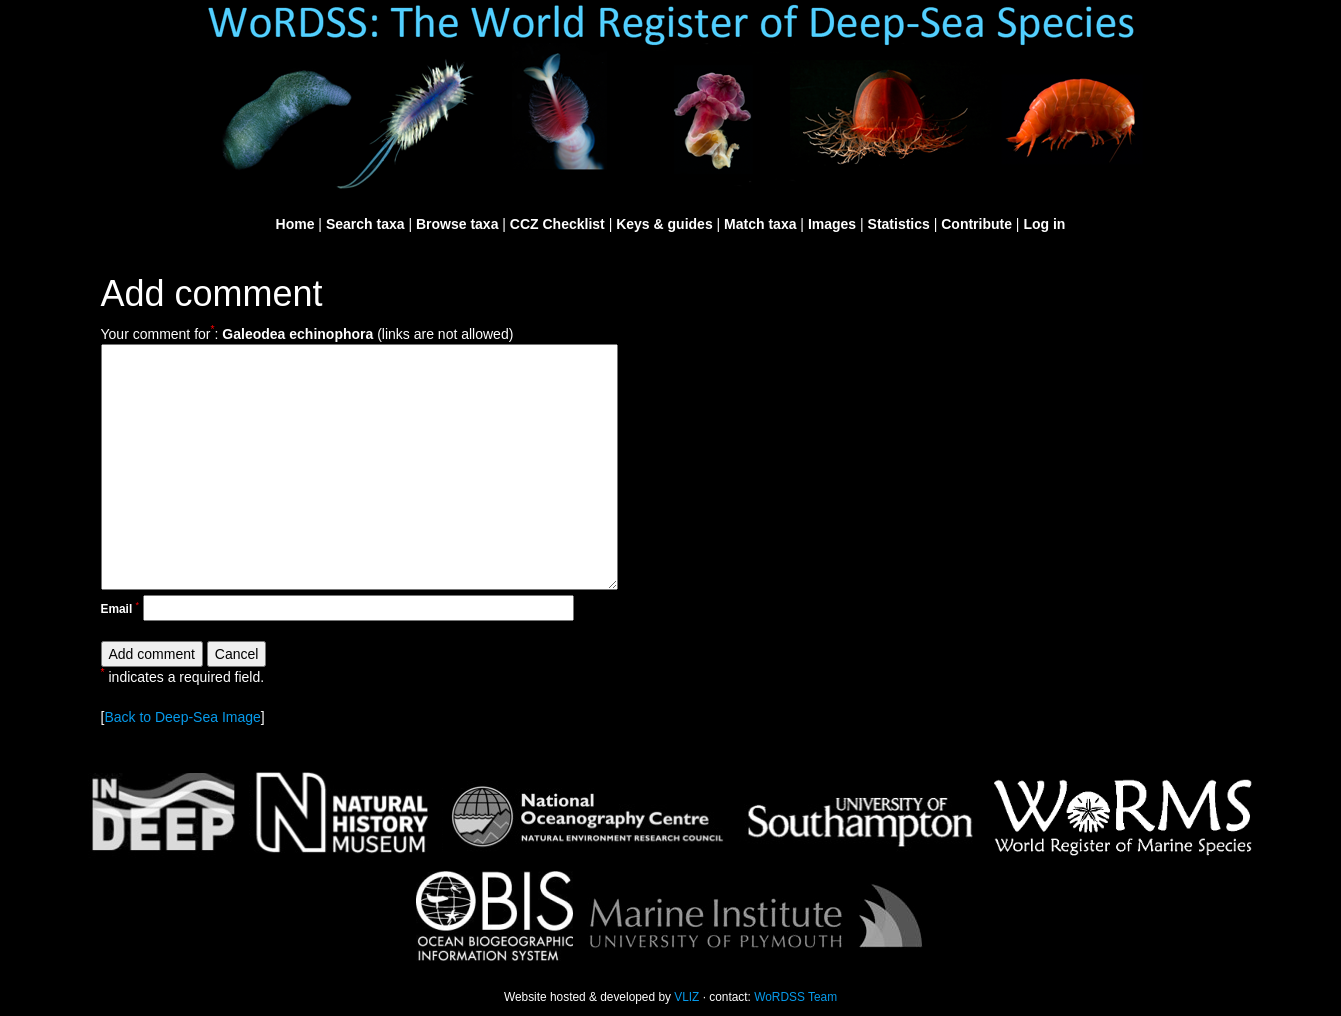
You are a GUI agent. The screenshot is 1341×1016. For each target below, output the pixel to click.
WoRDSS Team (795, 997)
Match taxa (760, 224)
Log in (1044, 224)
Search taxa (365, 224)
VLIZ (686, 997)
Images (832, 224)
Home (295, 224)
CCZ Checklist (557, 224)
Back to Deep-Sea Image (182, 717)
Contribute (976, 224)
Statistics (899, 224)
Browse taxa (457, 224)
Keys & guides (664, 224)
